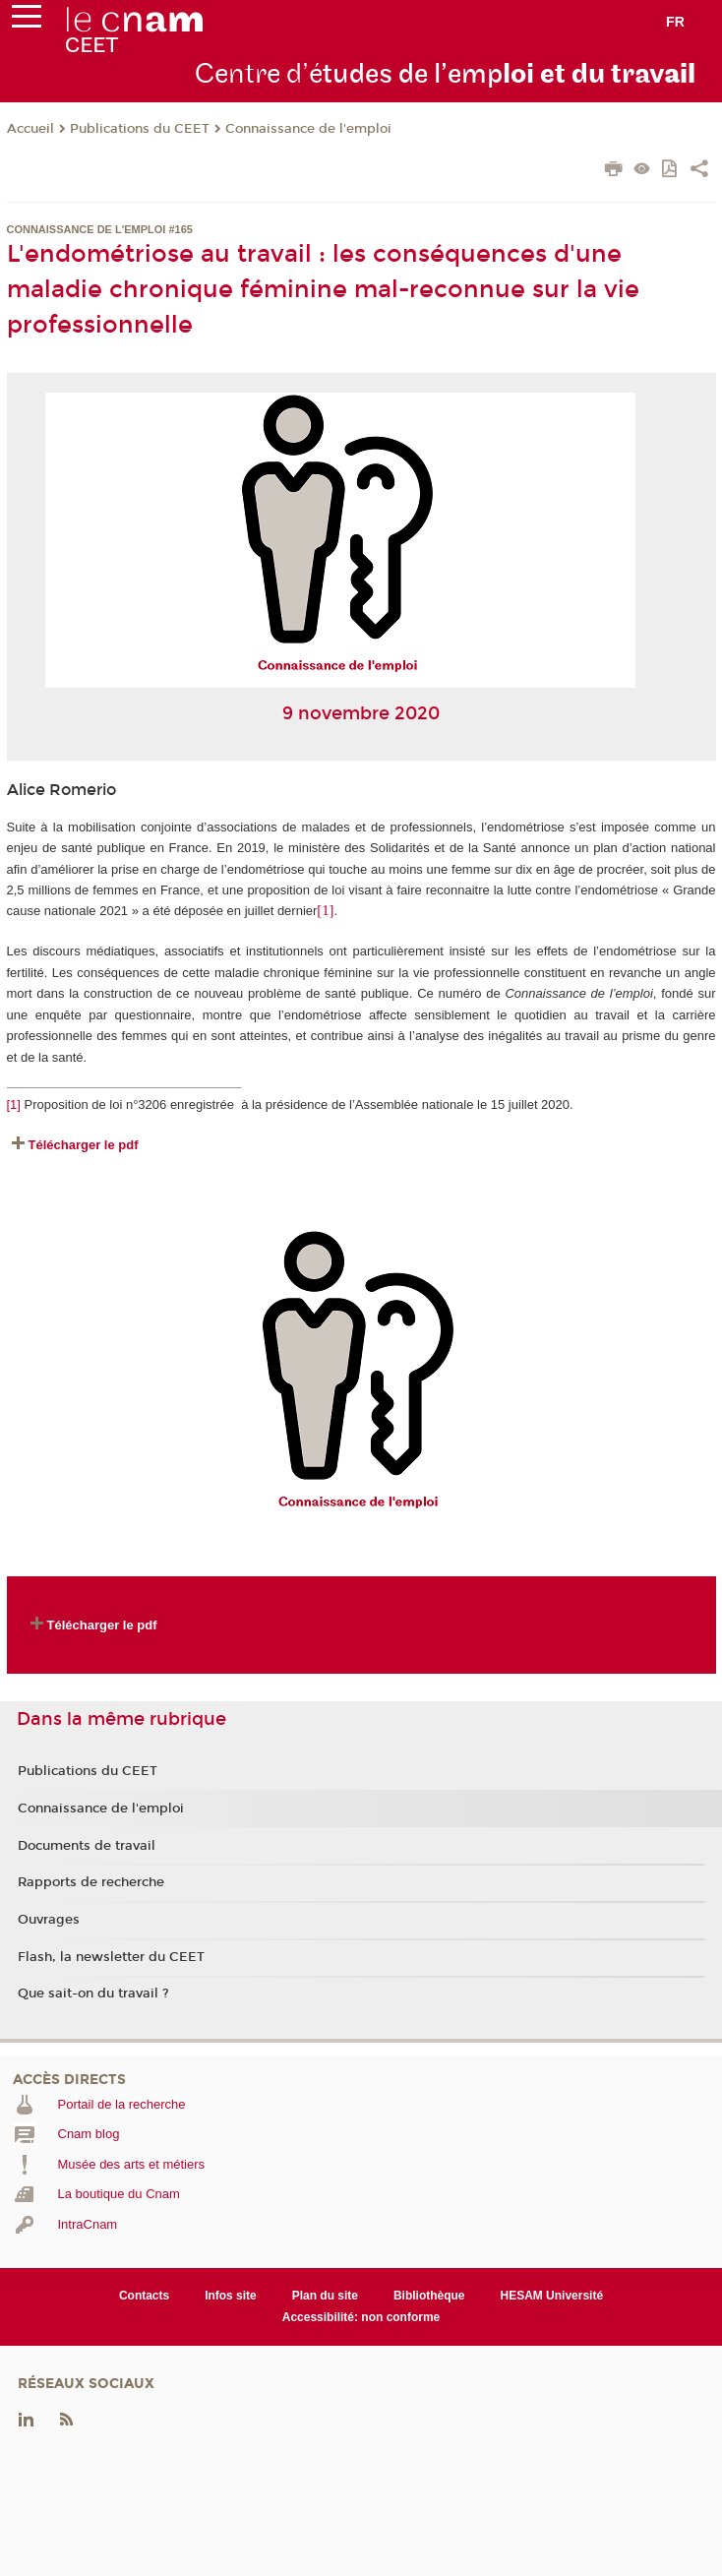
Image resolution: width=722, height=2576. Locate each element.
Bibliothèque (429, 2295)
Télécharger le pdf (84, 1144)
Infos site (231, 2295)
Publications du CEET (140, 129)
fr (675, 22)
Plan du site (325, 2295)
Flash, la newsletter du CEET (111, 1957)
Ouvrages (49, 1920)
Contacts (144, 2295)
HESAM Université (552, 2295)
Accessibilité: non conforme (361, 2317)
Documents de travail (86, 1846)
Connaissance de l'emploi (308, 129)
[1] (14, 1104)
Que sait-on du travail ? (93, 1993)
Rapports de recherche (91, 1882)
